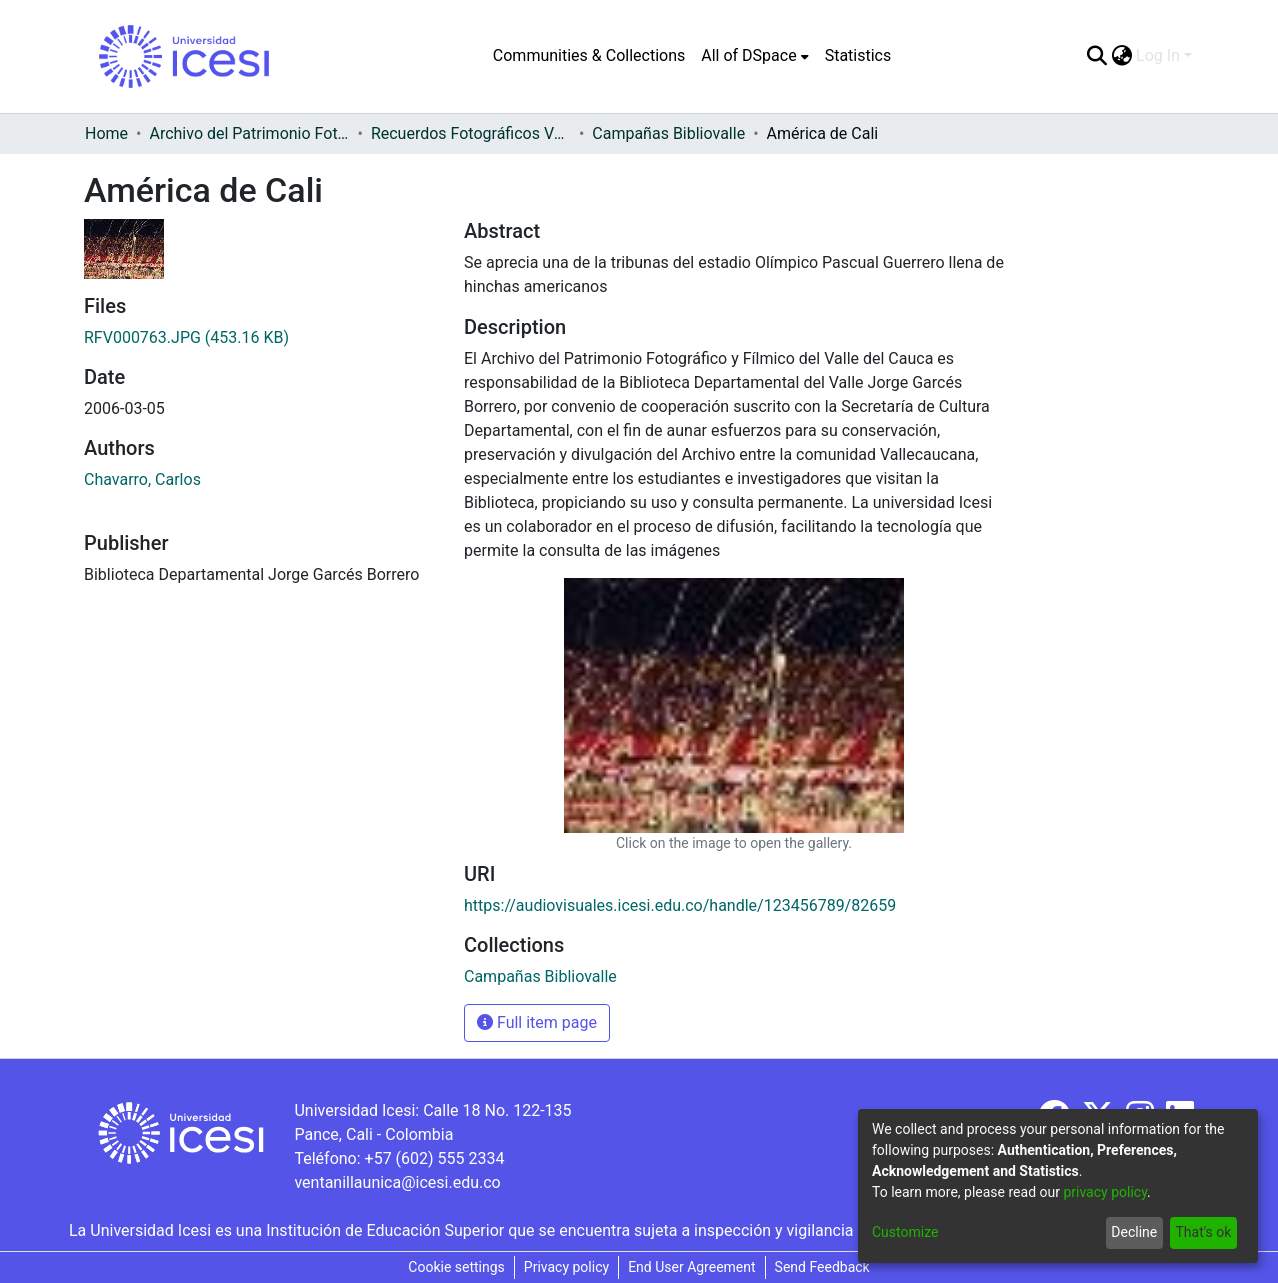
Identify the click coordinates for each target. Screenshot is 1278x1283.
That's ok (1203, 1232)
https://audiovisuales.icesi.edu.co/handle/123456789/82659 (680, 905)
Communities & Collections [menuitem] (589, 55)
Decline (1134, 1232)
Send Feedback (822, 1267)
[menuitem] (754, 56)
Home (106, 133)
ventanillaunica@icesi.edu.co (397, 1182)
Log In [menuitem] (1158, 55)
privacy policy (1105, 1192)
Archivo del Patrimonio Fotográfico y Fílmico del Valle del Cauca (249, 133)
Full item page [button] (537, 1022)
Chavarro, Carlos (142, 479)
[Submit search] (1096, 56)
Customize (905, 1232)
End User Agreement (691, 1267)
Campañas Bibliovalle (668, 133)
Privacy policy (566, 1267)
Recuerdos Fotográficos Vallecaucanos (471, 133)
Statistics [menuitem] (858, 55)
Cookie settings (456, 1267)
